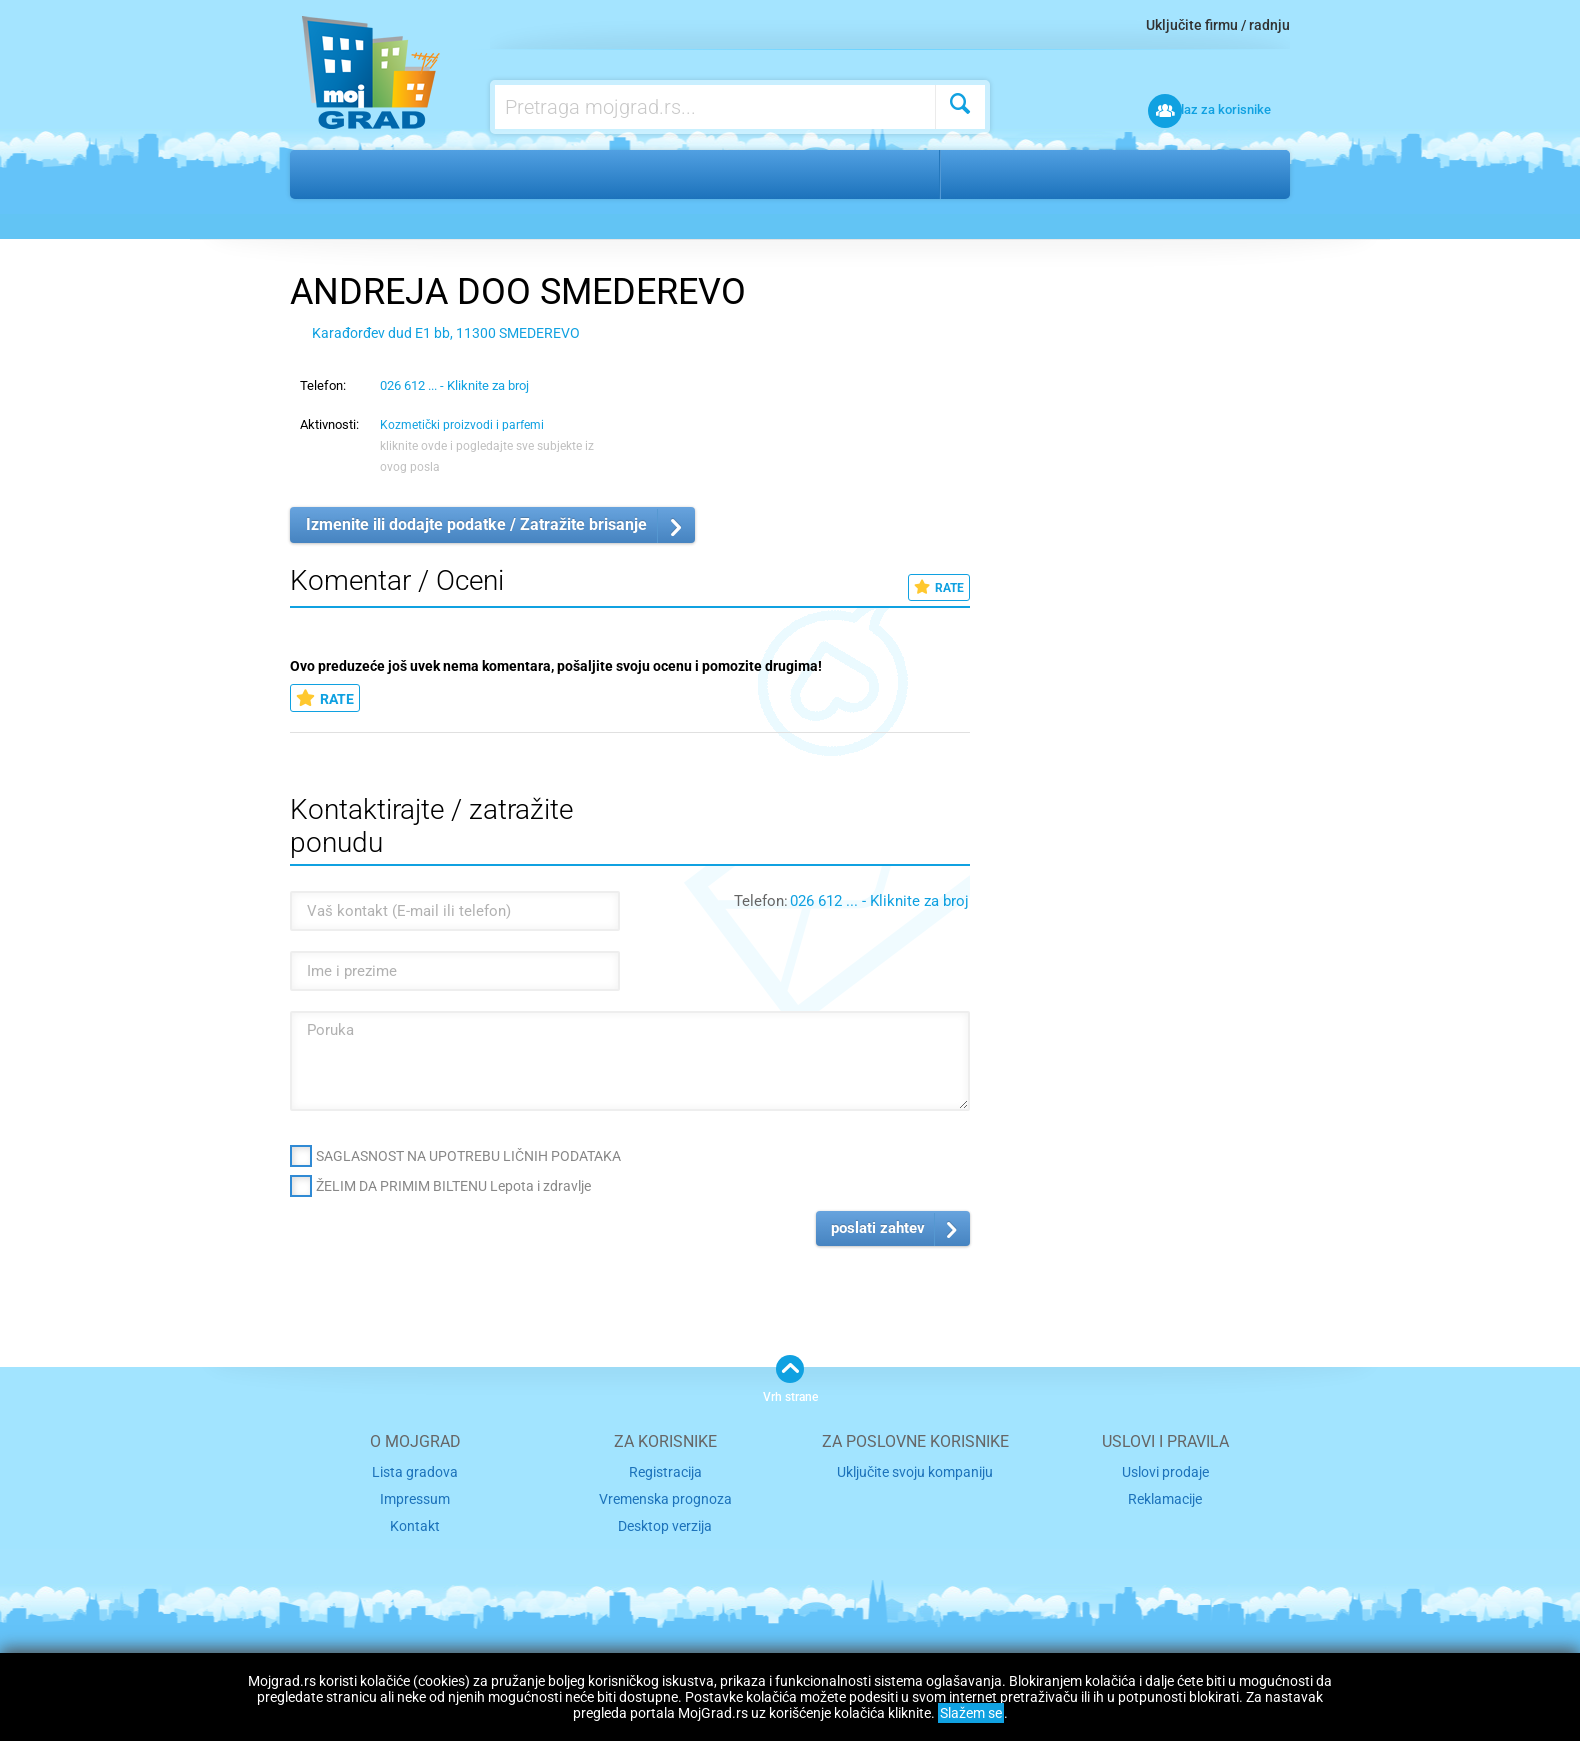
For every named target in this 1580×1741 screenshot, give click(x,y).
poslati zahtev (878, 1228)
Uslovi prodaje (1165, 1471)
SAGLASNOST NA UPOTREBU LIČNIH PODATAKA (468, 1156)
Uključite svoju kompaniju (915, 1471)
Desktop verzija (665, 1522)
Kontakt (415, 1522)
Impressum (415, 1496)
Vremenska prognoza (665, 1496)
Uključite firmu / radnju (1218, 25)
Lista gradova (415, 1471)
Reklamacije (1165, 1496)
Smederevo (1002, 174)
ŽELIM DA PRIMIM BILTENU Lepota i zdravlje (453, 1186)
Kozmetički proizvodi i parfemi (630, 174)
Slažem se (971, 1713)
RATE (939, 587)
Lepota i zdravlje (425, 174)
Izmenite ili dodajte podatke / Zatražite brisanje (476, 524)
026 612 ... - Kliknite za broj (454, 385)
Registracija (665, 1471)
